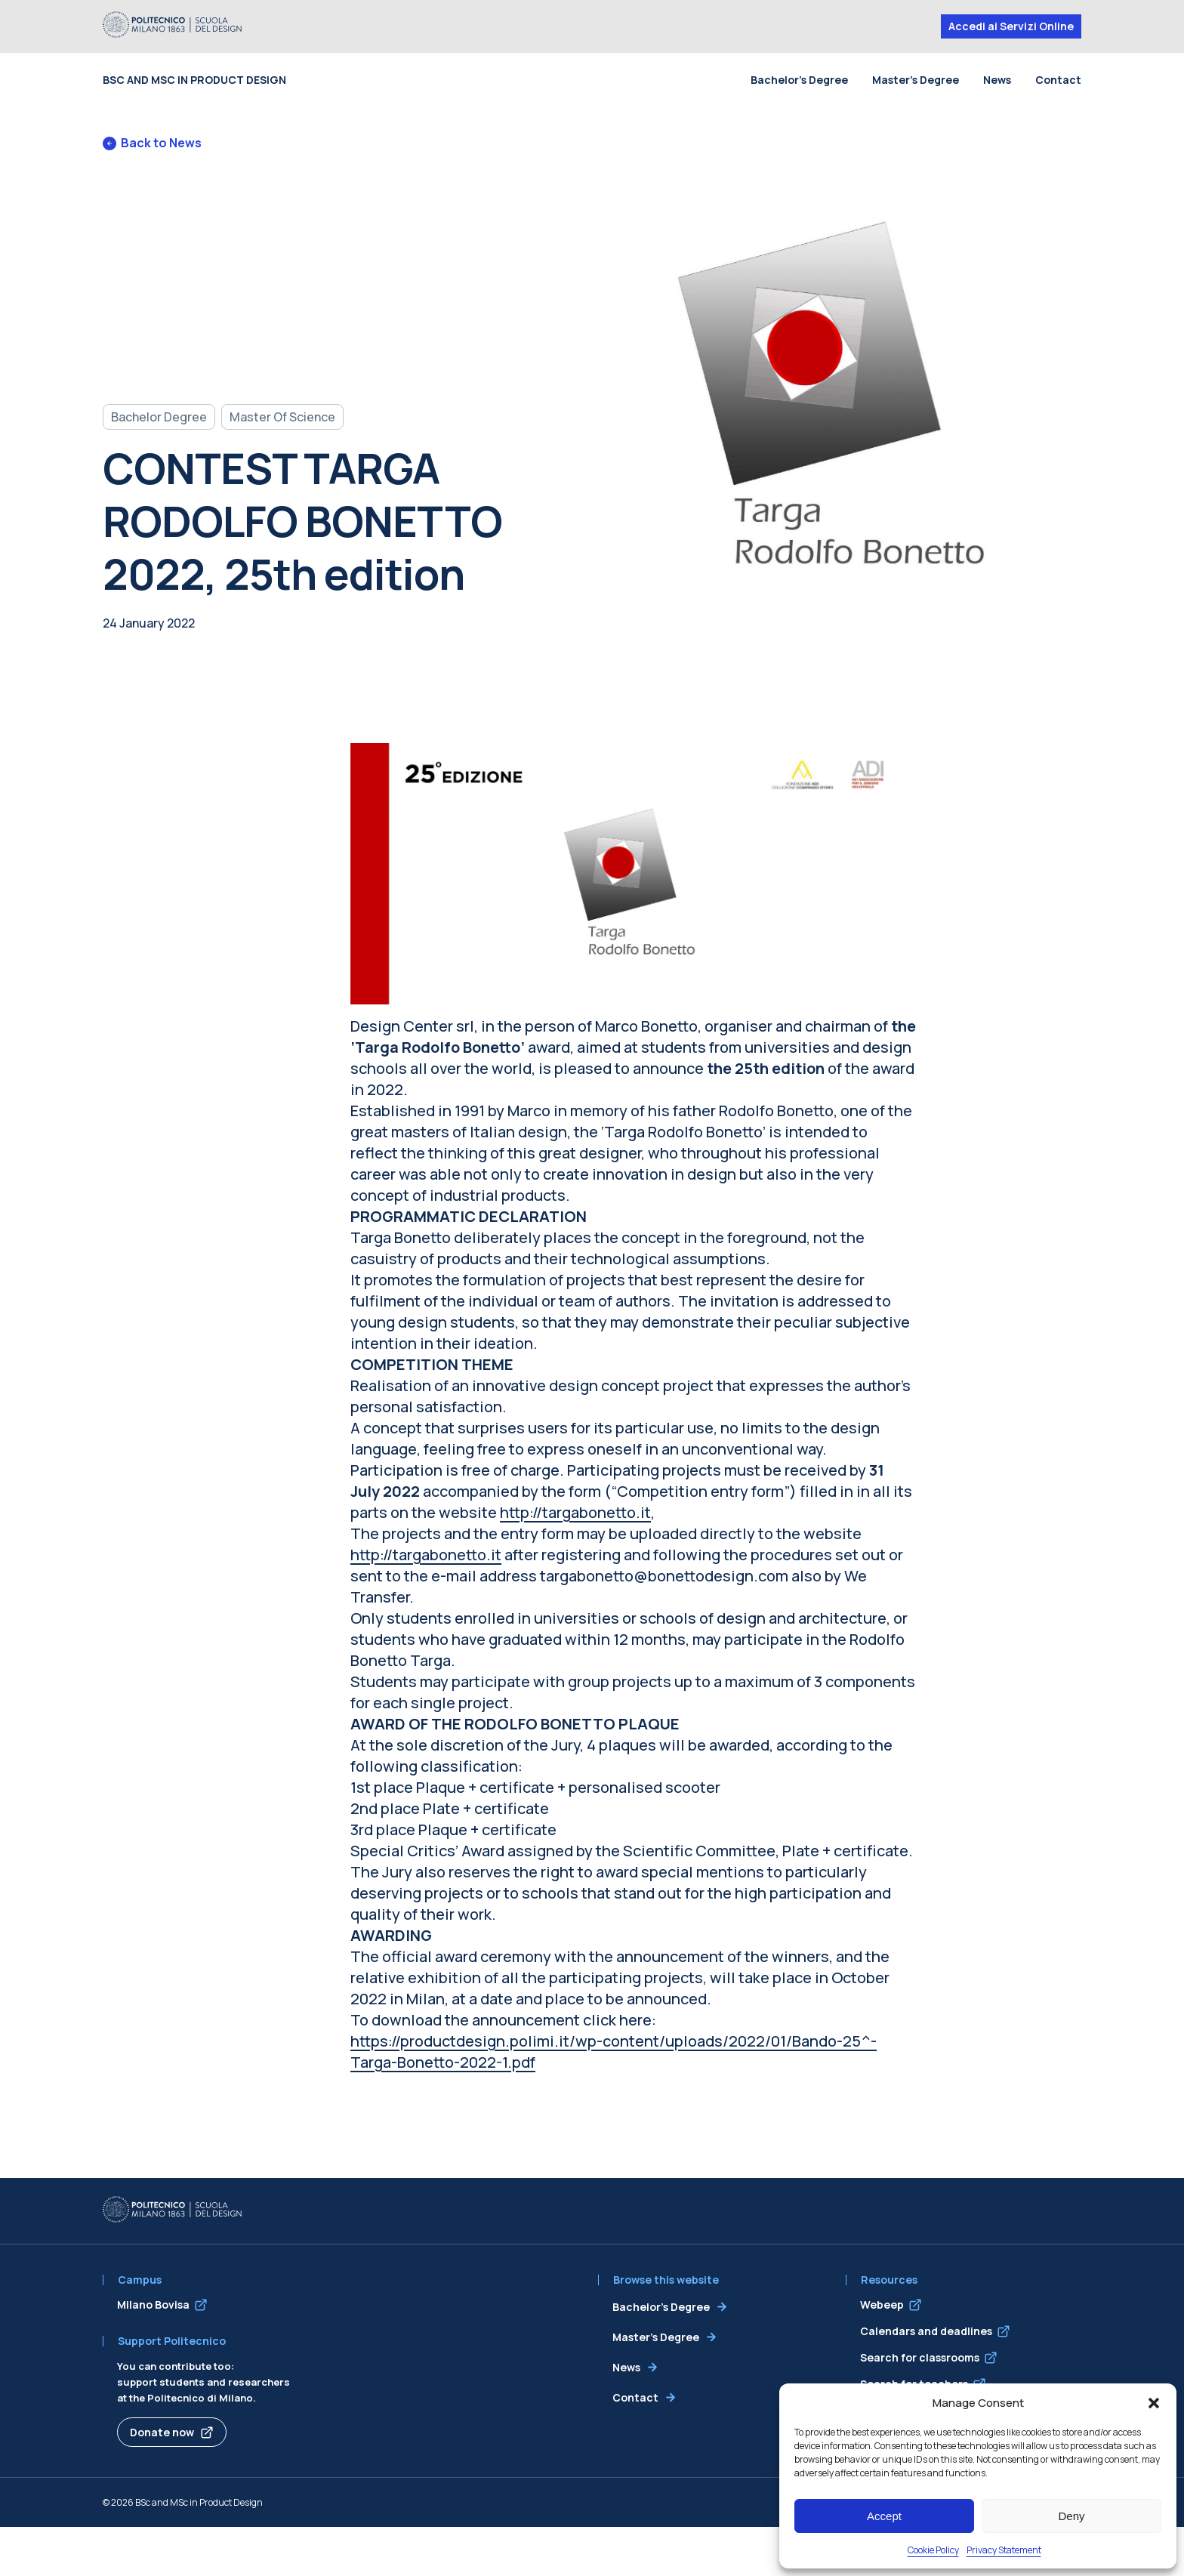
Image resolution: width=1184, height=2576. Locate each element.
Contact (1058, 79)
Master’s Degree (915, 79)
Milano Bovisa (153, 2304)
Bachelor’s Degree (799, 79)
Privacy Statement (1004, 2550)
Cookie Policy (933, 2550)
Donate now (162, 2432)
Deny (1071, 2516)
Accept (884, 2516)
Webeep (882, 2304)
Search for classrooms (919, 2357)
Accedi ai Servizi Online (1011, 26)
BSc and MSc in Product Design (194, 79)
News (997, 79)
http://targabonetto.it (575, 1512)
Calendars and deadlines (926, 2331)
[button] (1153, 2403)
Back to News (152, 143)
